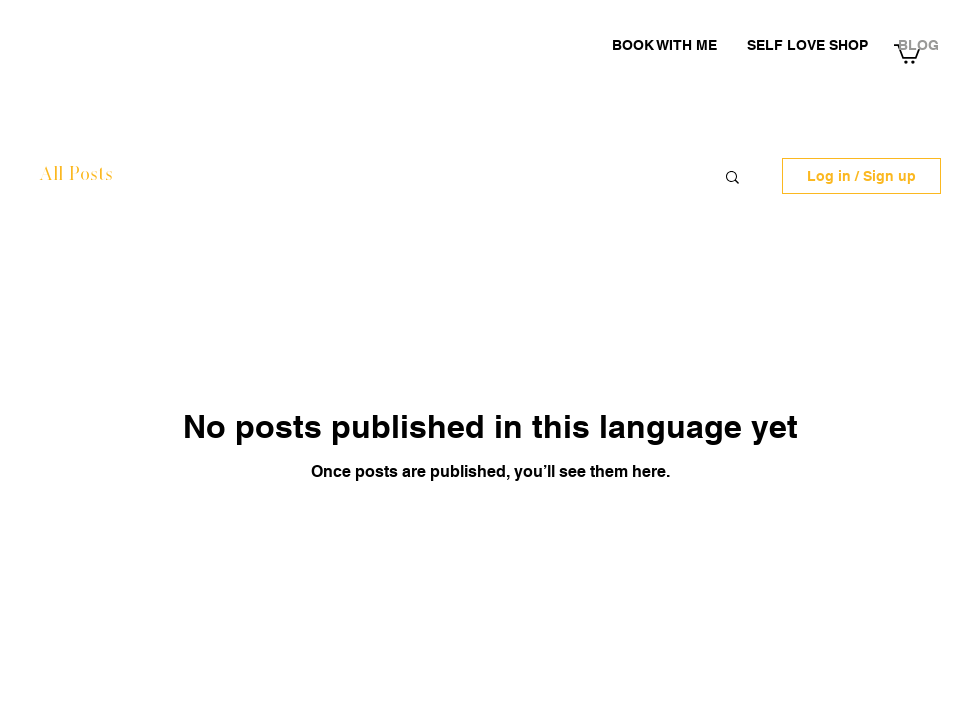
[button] (732, 178)
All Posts (76, 176)
